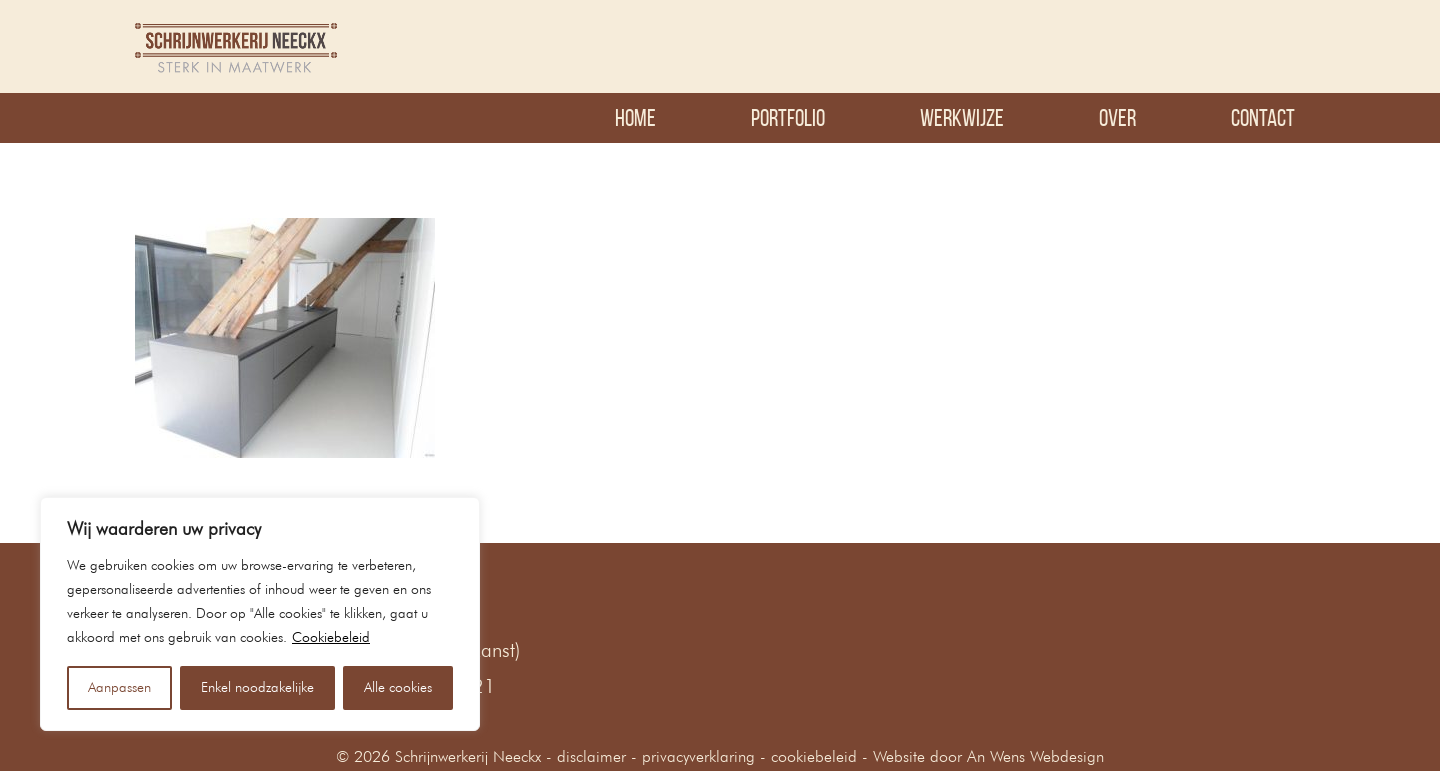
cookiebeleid (814, 758)
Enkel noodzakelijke (257, 688)
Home (635, 118)
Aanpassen (119, 688)
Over (1117, 118)
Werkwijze (962, 118)
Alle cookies (398, 688)
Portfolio (788, 118)
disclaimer (591, 758)
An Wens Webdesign (1035, 758)
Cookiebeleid (331, 638)
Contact (1263, 118)
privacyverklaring (698, 758)
